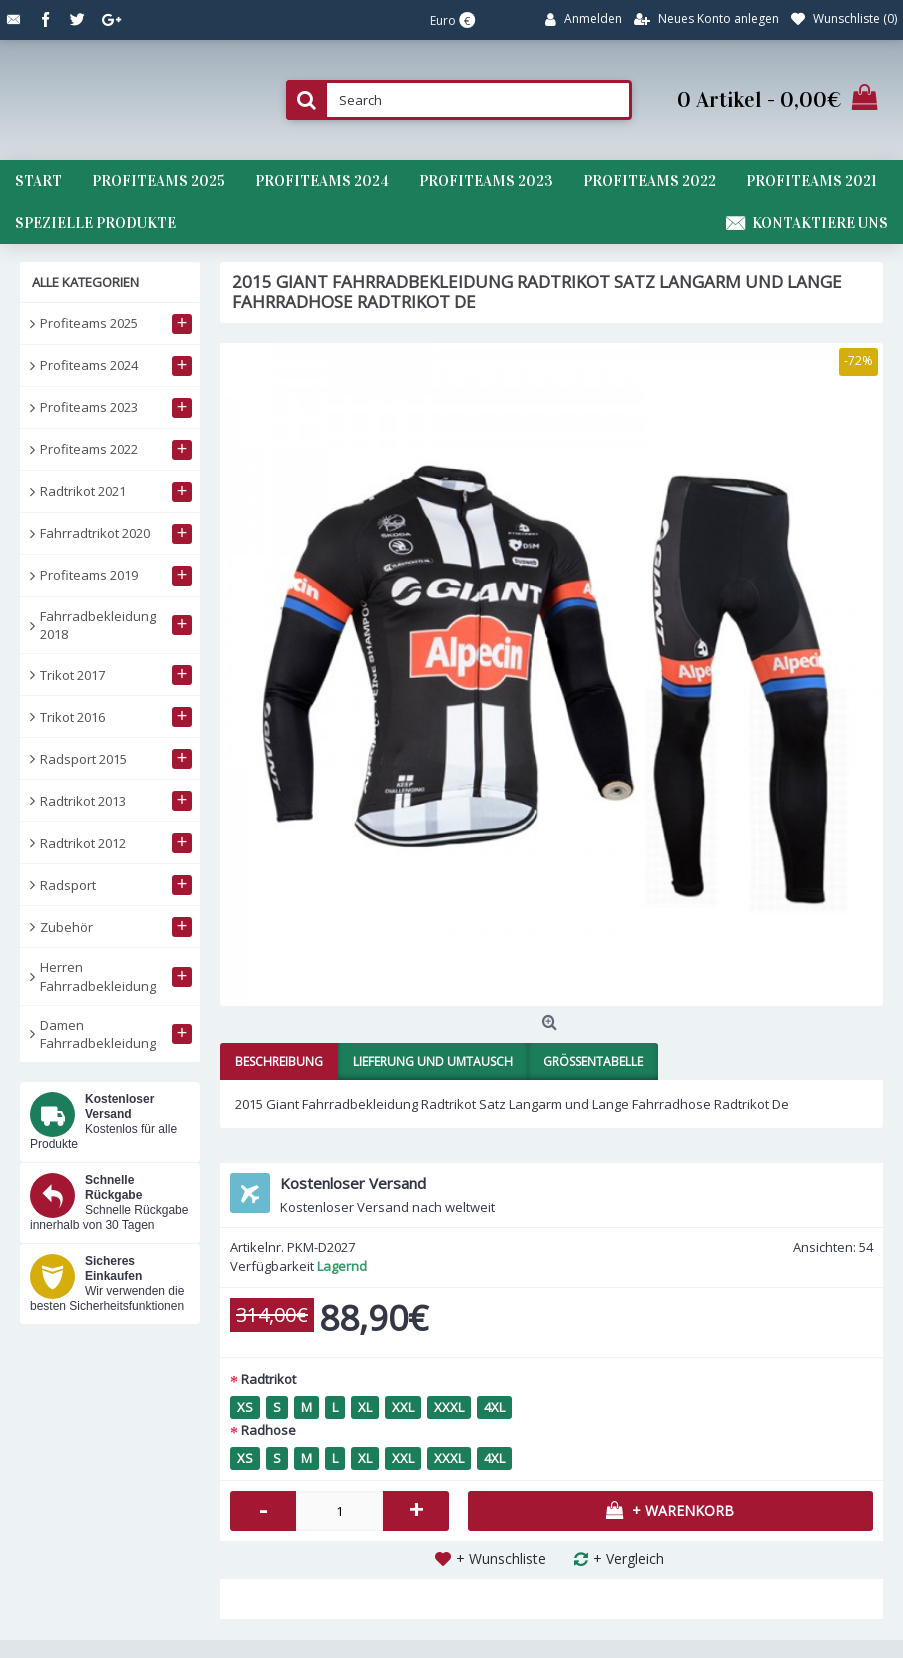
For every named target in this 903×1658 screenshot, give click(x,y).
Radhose (268, 1430)
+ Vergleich (628, 1558)
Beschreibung (279, 1061)
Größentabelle (593, 1061)
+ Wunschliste (501, 1558)
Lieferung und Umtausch (433, 1061)
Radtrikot (268, 1379)
